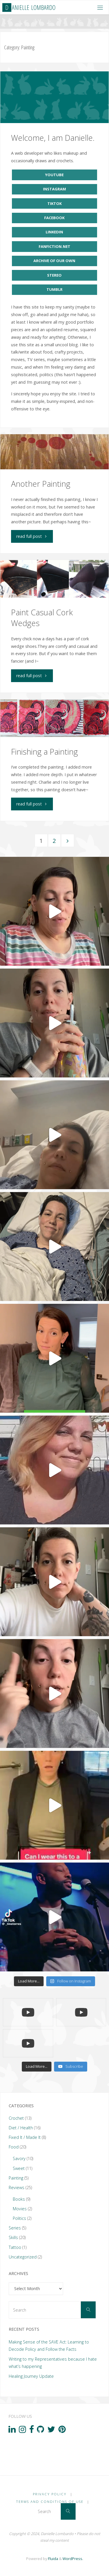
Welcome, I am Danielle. (52, 137)
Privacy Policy (50, 2494)
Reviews (16, 2187)
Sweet (19, 2168)
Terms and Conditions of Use (49, 2501)
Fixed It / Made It (25, 2137)
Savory (19, 2158)
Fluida (52, 2558)
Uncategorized (23, 2257)
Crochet (16, 2118)
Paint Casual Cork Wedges (42, 618)
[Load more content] (36, 2067)
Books (19, 2199)
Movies (20, 2208)
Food (14, 2147)
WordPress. (72, 2558)
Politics (19, 2218)
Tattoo (15, 2247)
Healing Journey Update (31, 2376)
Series (15, 2228)
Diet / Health (21, 2127)
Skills (13, 2237)
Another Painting (40, 483)
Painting (16, 2178)
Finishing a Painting (44, 751)
